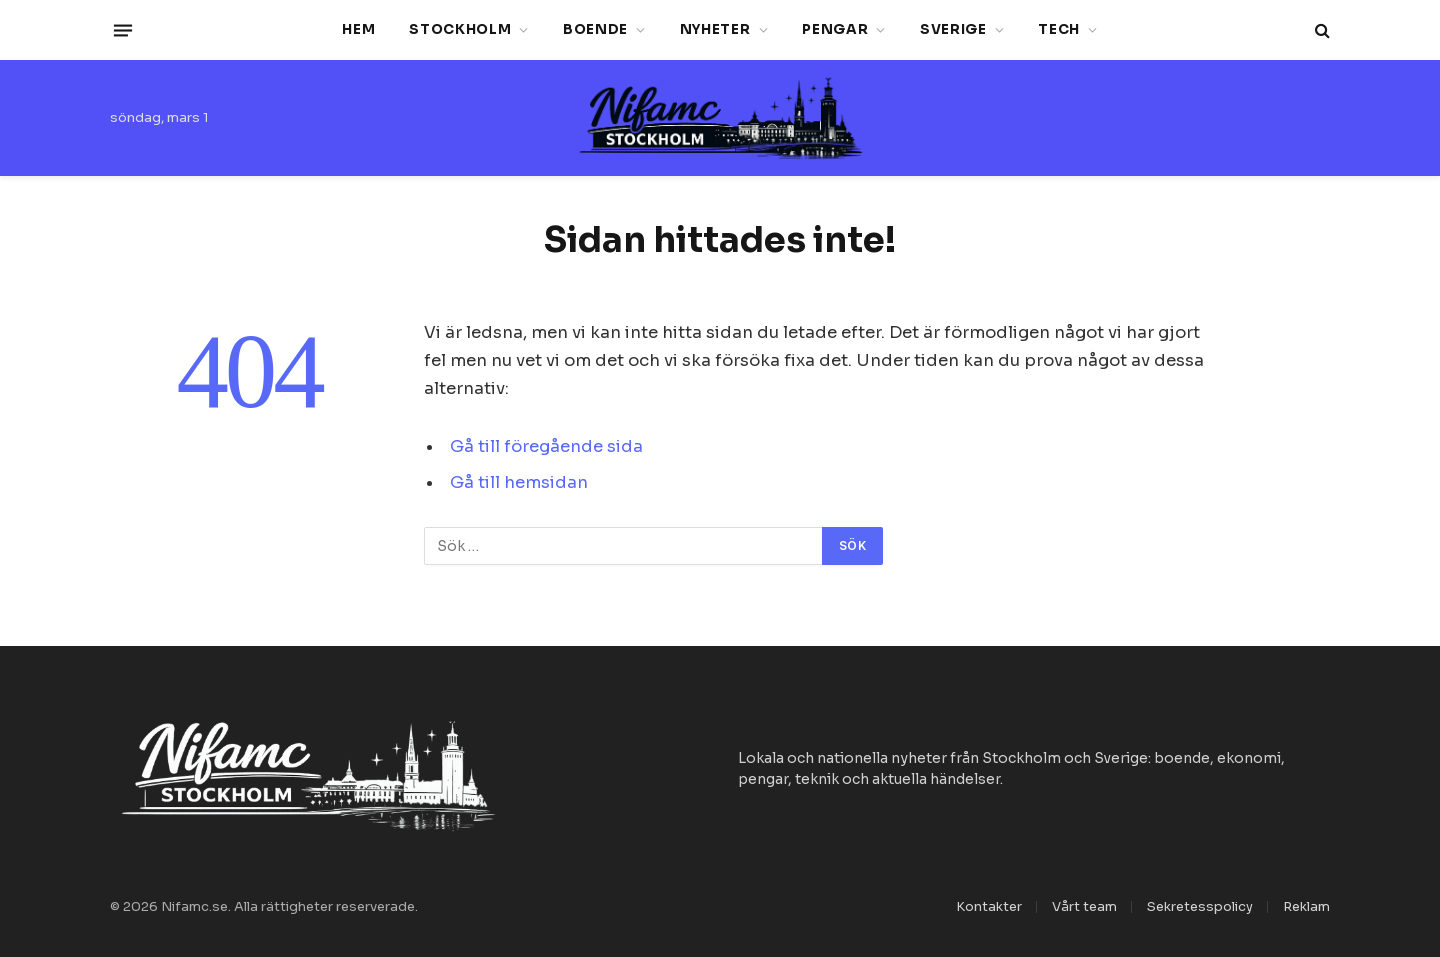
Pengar (835, 29)
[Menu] (123, 30)
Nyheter (715, 29)
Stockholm (460, 29)
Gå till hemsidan (519, 482)
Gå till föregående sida (546, 446)
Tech (1059, 29)
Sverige (953, 29)
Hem (358, 29)
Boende (595, 29)
